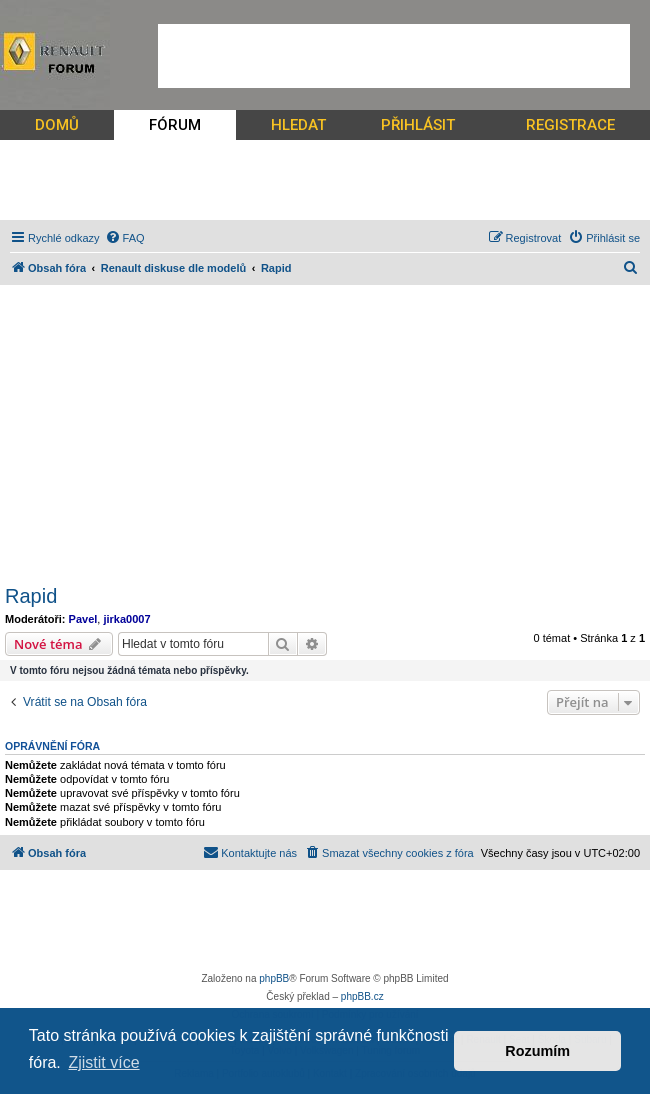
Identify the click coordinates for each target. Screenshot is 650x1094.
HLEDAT (298, 125)
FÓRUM (175, 125)
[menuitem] (125, 238)
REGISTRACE (570, 125)
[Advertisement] (394, 56)
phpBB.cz (362, 996)
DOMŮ (57, 125)
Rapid (31, 596)
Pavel (83, 619)
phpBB (274, 978)
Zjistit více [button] (103, 1062)
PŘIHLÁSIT (418, 125)
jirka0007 (126, 619)
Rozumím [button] (537, 1051)
